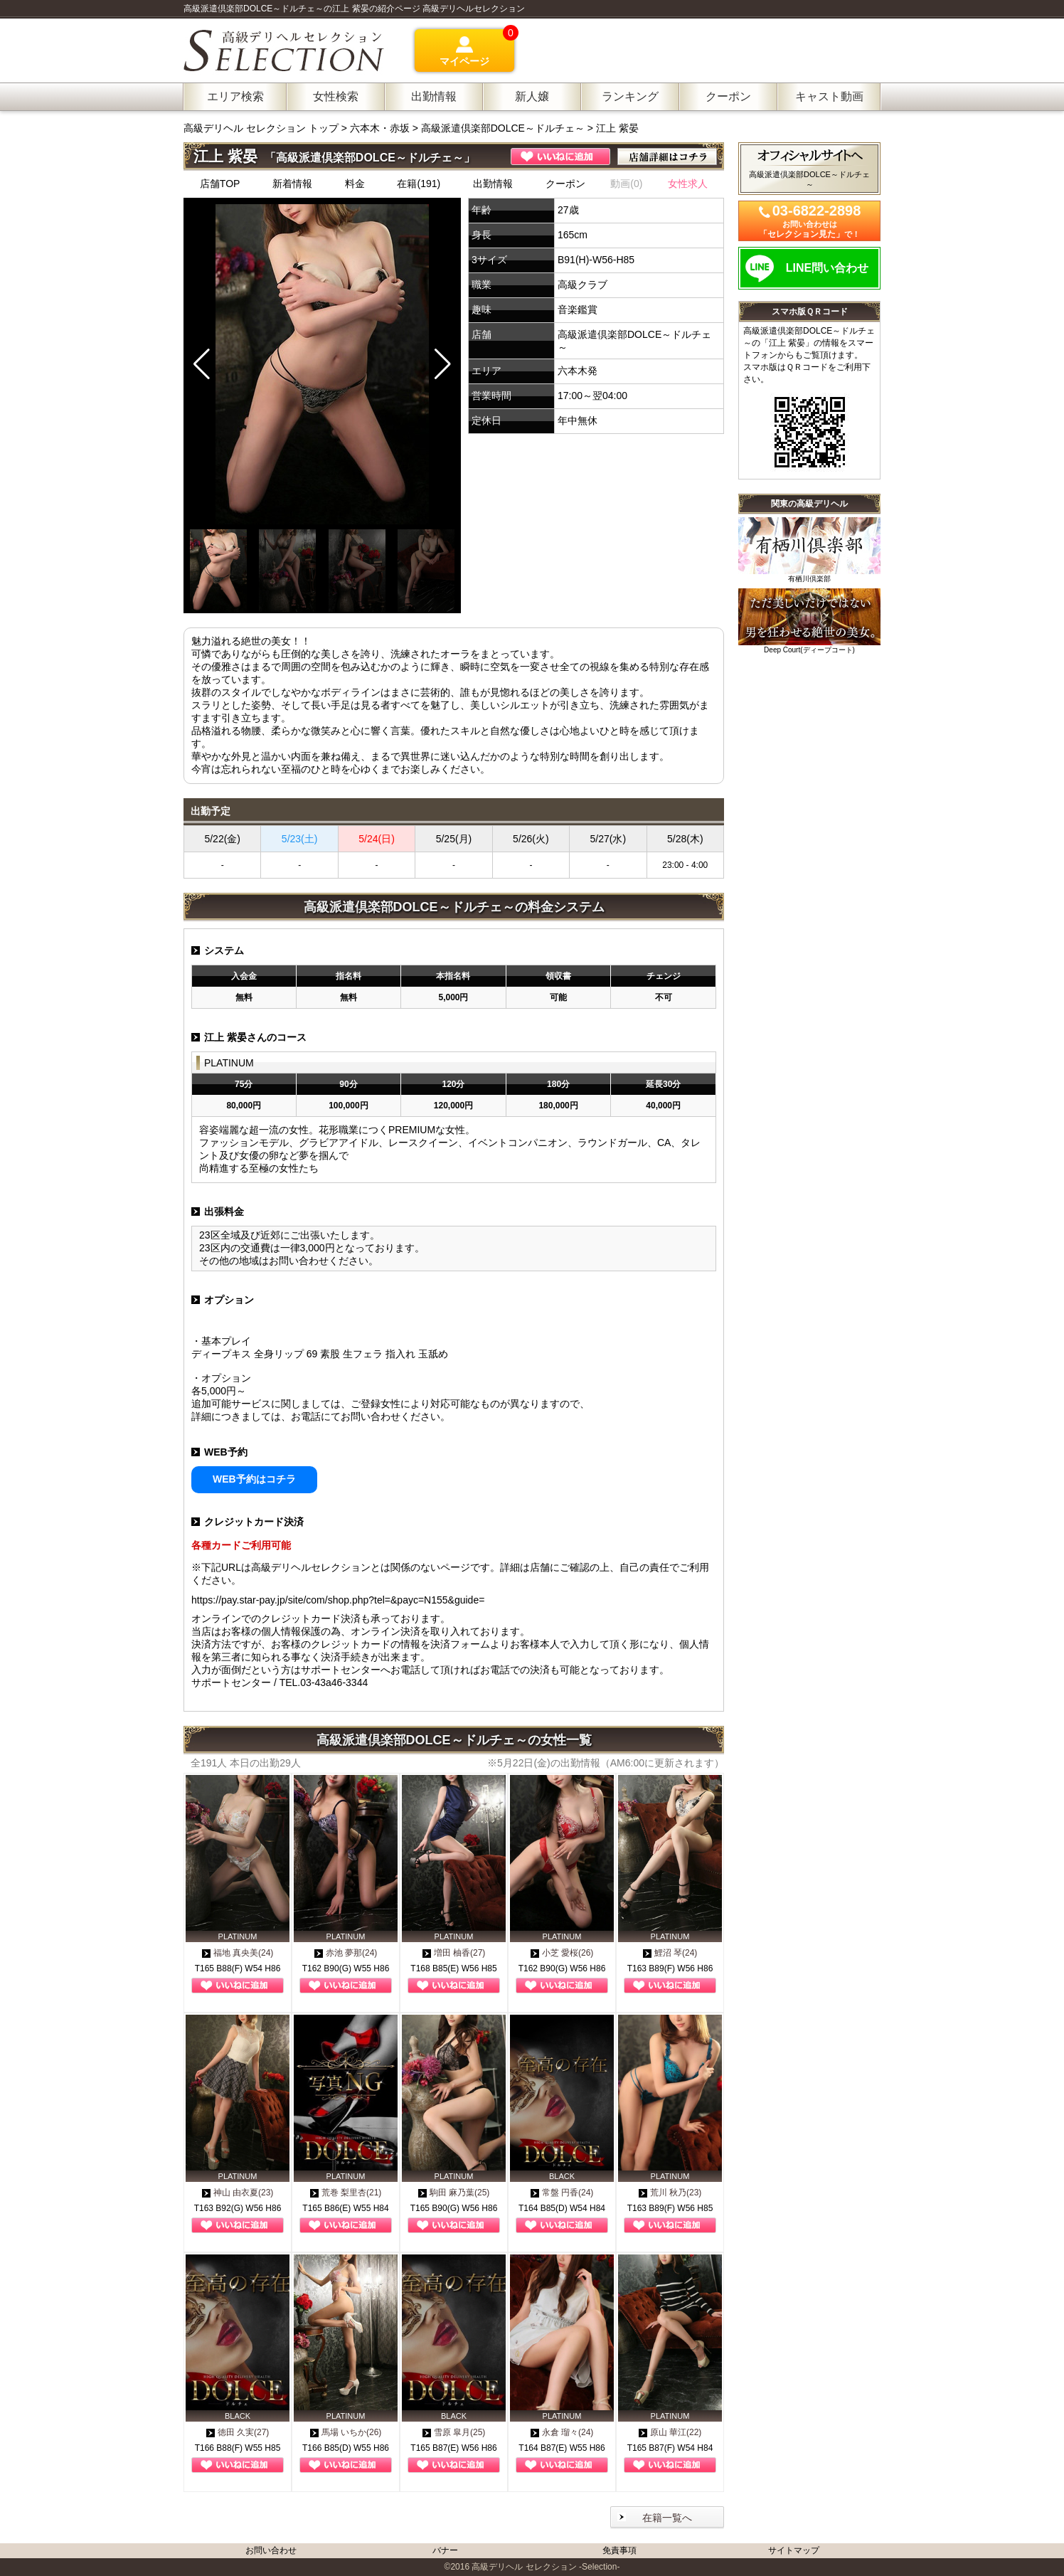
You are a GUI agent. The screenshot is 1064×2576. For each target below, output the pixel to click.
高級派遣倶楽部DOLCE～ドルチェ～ (503, 128)
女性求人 (688, 183)
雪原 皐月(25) (454, 2432)
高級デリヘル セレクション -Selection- (545, 2567)
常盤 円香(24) (562, 2193)
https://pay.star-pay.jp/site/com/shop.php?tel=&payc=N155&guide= (337, 1600)
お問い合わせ (271, 2550)
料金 (355, 183)
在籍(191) (418, 183)
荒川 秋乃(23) (670, 2193)
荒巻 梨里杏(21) (346, 2193)
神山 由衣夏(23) (238, 2193)
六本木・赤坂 (380, 128)
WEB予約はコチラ (254, 1479)
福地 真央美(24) (238, 1953)
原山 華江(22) (670, 2432)
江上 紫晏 (617, 128)
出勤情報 (493, 183)
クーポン (565, 183)
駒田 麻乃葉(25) (454, 2193)
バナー (445, 2550)
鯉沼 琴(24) (670, 1953)
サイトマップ (793, 2550)
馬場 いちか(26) (346, 2432)
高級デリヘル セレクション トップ (262, 128)
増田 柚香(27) (454, 1953)
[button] (442, 364)
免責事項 (619, 2550)
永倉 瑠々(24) (562, 2432)
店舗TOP (220, 183)
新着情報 (292, 183)
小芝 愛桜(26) (562, 1953)
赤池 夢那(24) (346, 1953)
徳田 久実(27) (238, 2432)
